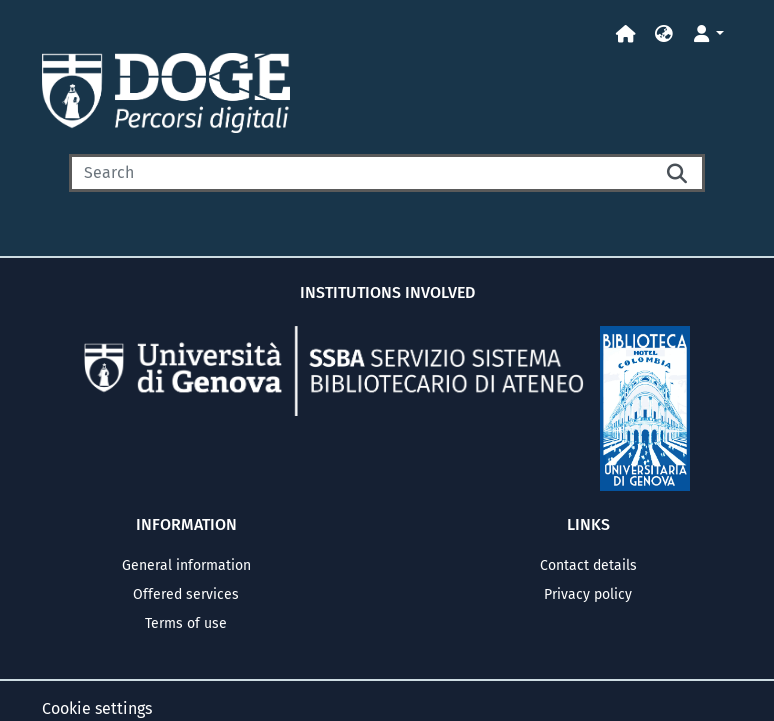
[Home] (626, 34)
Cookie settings (97, 708)
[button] (664, 34)
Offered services (186, 594)
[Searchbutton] (679, 173)
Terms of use (186, 623)
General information (186, 565)
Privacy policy (588, 594)
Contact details (588, 565)
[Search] (361, 173)
